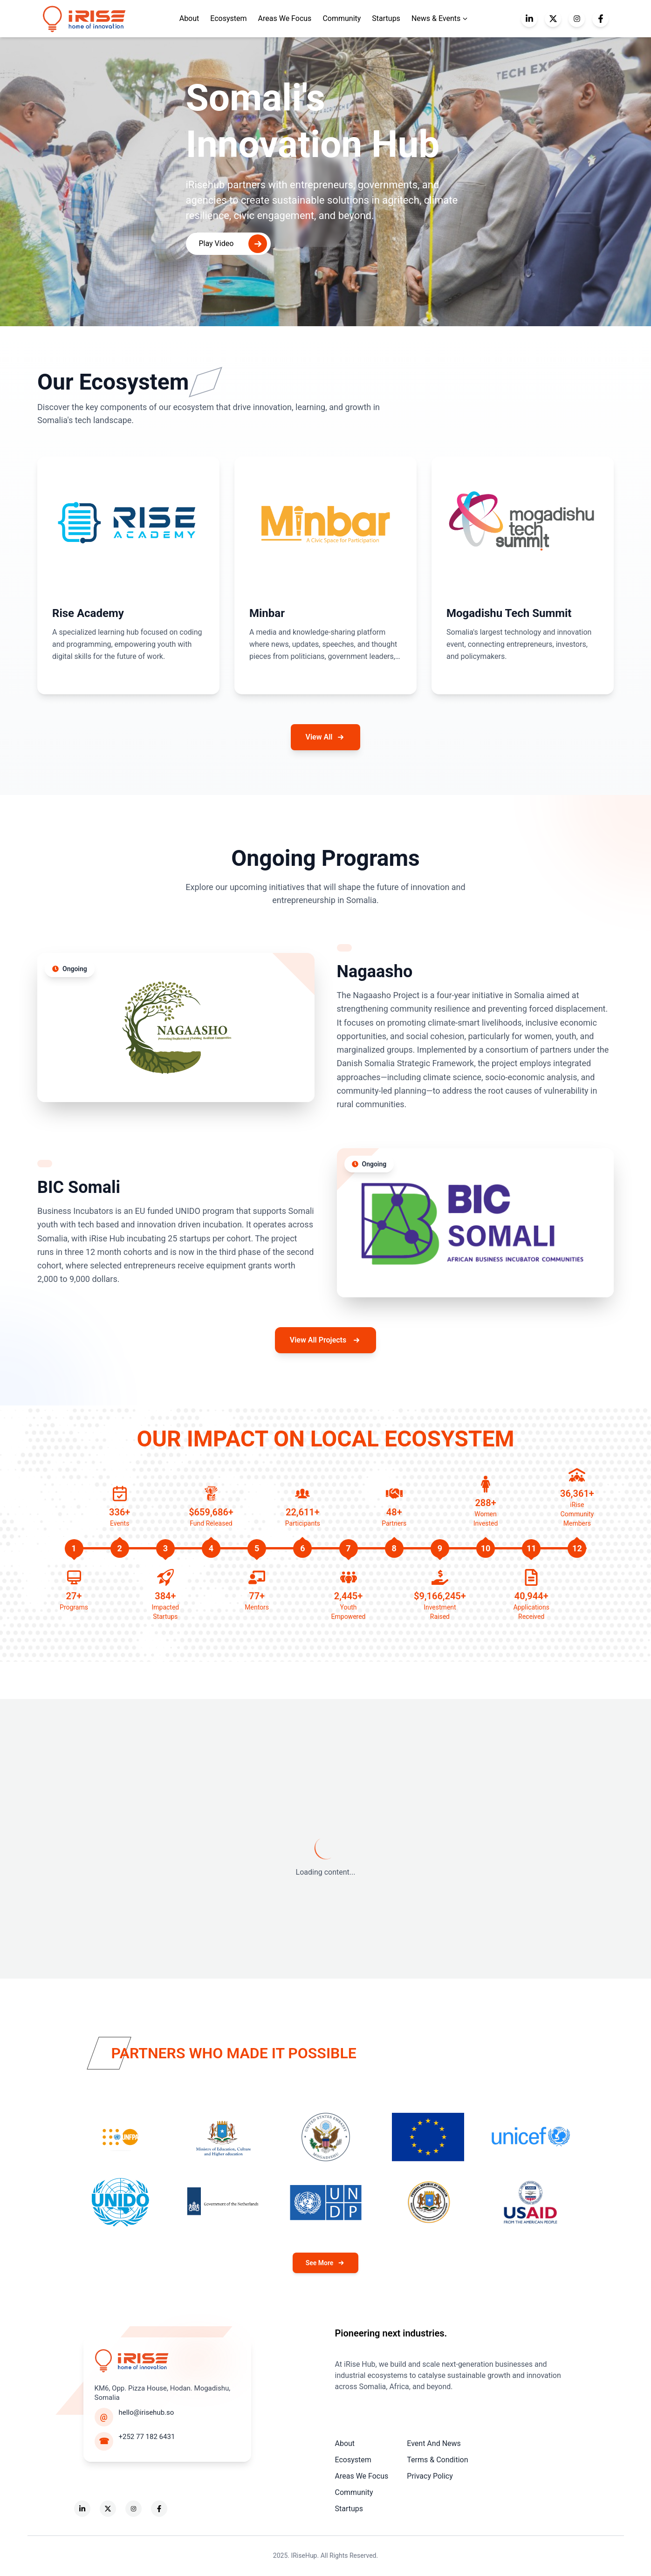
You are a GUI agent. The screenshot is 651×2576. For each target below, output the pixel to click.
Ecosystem (228, 18)
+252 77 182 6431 (147, 2436)
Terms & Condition (437, 2459)
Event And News (434, 2443)
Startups (386, 18)
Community (341, 18)
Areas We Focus (285, 18)
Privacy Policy (430, 2476)
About (345, 2443)
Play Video (233, 243)
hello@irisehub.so (146, 2412)
